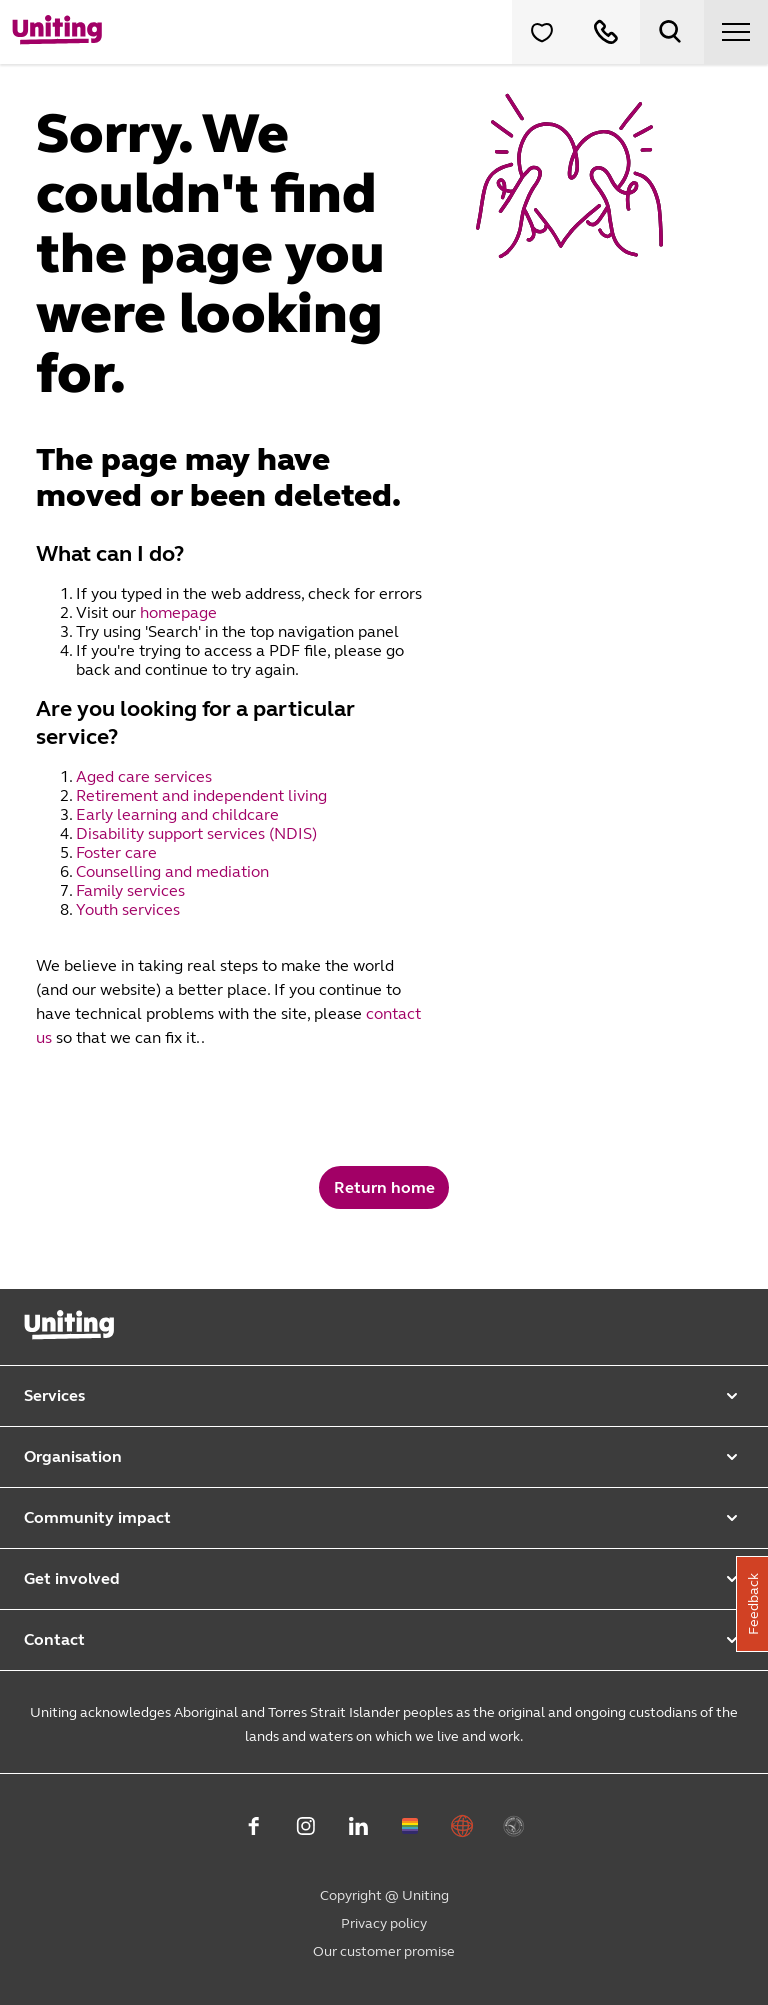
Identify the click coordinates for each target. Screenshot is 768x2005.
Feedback (753, 1604)
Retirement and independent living (201, 795)
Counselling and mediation (174, 871)
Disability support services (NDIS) (198, 833)
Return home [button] (384, 1187)
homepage (178, 612)
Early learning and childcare (179, 814)
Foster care (118, 852)
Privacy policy (384, 1923)
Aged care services (146, 776)
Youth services (130, 909)
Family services (132, 890)
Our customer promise (384, 1951)
